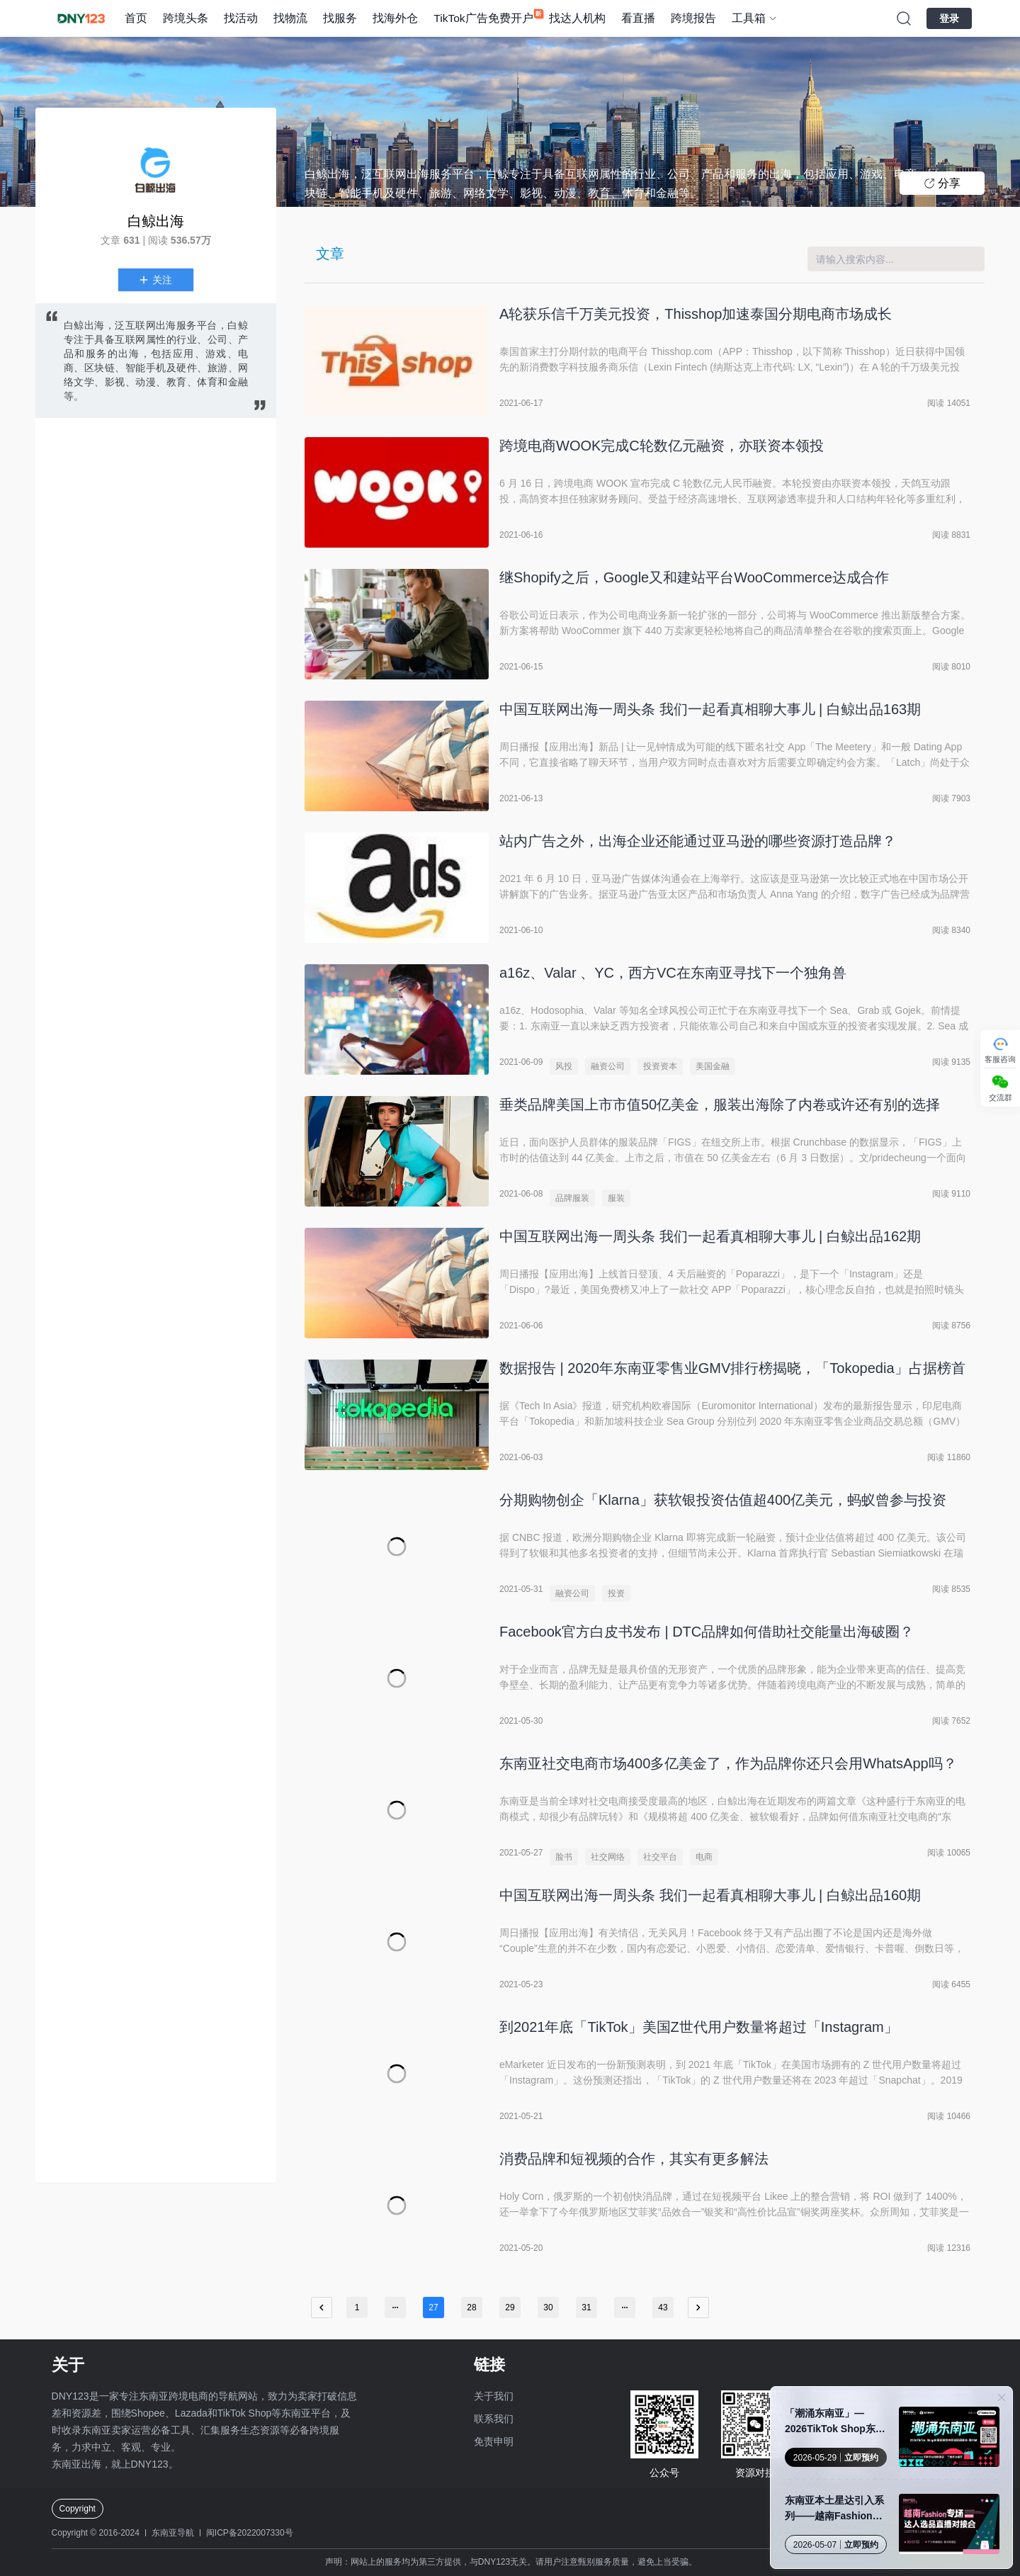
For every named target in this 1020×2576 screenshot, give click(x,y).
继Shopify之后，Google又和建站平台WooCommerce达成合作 (694, 577)
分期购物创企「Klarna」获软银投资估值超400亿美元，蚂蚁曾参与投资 (722, 1500)
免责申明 (494, 2441)
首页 (136, 18)
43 (662, 2307)
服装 (616, 1198)
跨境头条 (185, 18)
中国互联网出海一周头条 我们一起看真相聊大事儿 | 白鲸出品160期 (710, 1895)
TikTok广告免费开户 (483, 18)
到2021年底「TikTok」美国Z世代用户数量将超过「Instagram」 (698, 2027)
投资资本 (660, 1066)
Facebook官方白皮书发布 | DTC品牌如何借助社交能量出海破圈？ (706, 1631)
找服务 (340, 18)
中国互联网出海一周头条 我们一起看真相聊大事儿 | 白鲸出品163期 (710, 709)
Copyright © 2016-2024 (96, 2533)
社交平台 (660, 1857)
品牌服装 (572, 1198)
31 (586, 2307)
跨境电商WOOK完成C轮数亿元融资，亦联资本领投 (661, 445)
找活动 (241, 18)
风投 (563, 1066)
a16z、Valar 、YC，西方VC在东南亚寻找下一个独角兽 (672, 973)
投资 (616, 1593)
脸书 (563, 1857)
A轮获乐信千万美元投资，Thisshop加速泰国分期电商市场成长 (695, 314)
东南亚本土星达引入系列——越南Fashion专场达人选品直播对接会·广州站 (836, 2509)
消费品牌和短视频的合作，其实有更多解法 (634, 2159)
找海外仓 (395, 18)
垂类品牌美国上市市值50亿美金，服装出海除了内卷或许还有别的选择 (719, 1104)
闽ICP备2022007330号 (249, 2533)
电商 (704, 1857)
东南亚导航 (173, 2533)
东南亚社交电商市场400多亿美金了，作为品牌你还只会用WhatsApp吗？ (728, 1763)
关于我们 (494, 2396)
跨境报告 (693, 18)
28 (471, 2307)
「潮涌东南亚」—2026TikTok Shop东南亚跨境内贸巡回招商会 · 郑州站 (837, 2421)
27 (433, 2307)
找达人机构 (577, 18)
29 (509, 2307)
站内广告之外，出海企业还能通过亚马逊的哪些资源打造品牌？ (697, 841)
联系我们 (494, 2418)
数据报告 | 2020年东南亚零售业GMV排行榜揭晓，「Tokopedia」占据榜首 (732, 1368)
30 (547, 2307)
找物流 (290, 18)
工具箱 (749, 18)
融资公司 (608, 1066)
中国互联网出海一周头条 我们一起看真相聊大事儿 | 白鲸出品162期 (710, 1236)
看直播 (638, 18)
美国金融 (713, 1066)
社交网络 (608, 1857)
